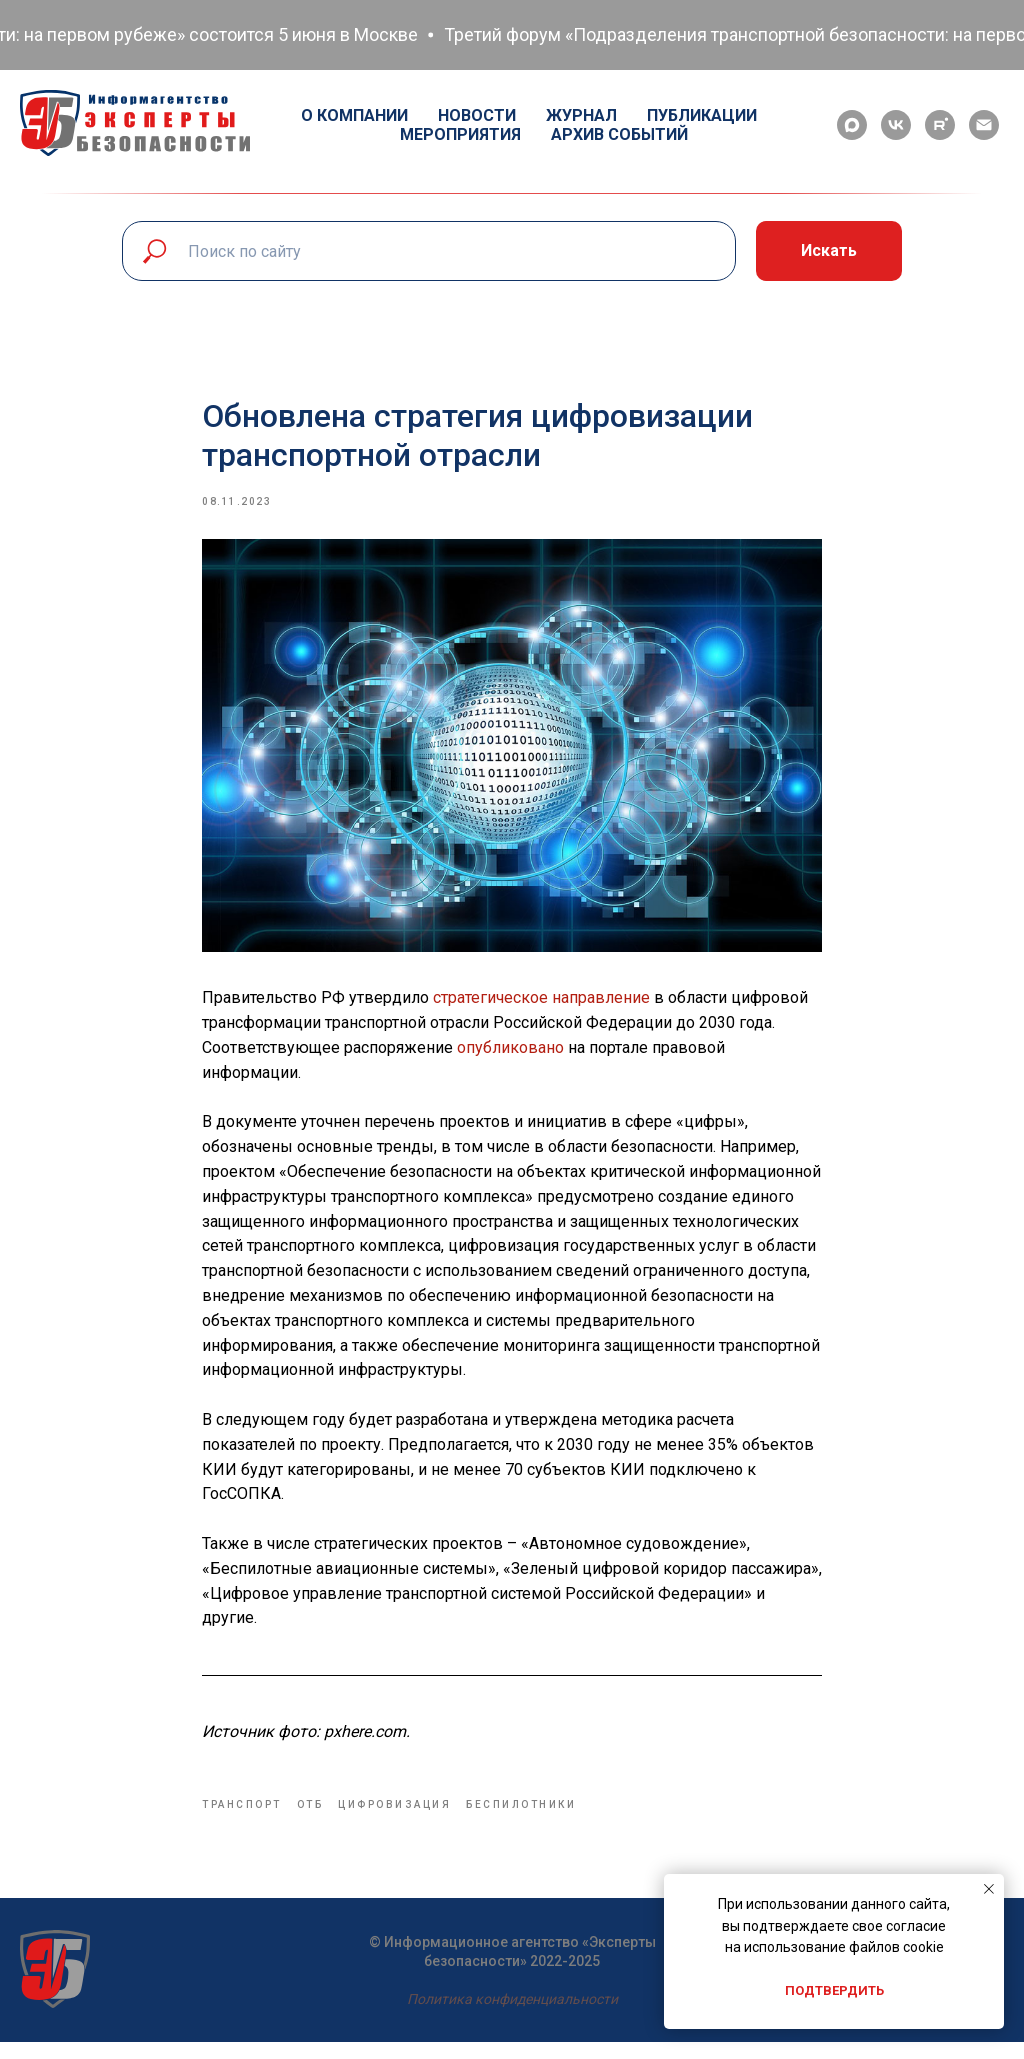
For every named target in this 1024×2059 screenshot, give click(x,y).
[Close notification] (989, 1889)
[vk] (896, 125)
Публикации (702, 115)
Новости (477, 115)
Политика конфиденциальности (512, 2016)
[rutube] (940, 125)
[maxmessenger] (852, 125)
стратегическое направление (541, 1006)
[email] (984, 125)
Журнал (581, 115)
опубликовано (510, 1056)
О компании (354, 115)
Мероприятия (460, 134)
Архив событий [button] (619, 134)
